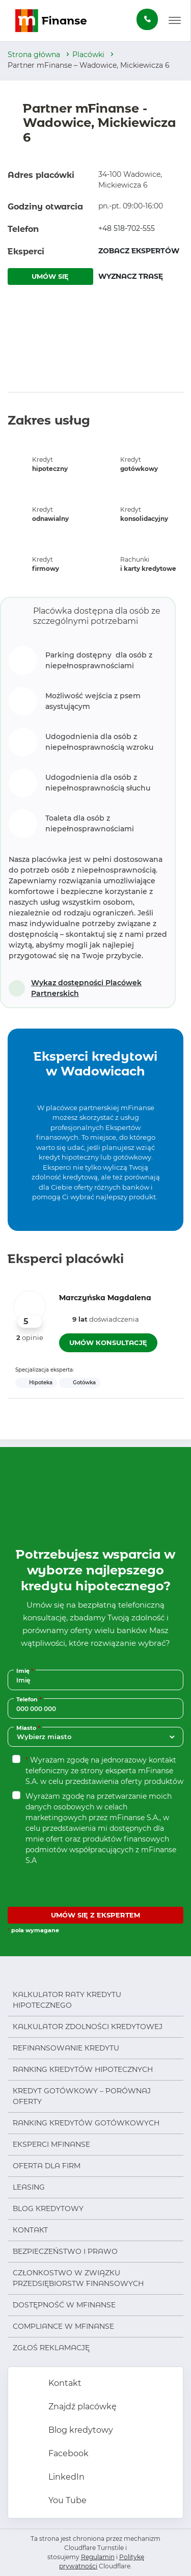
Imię (26, 1670)
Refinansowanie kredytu (66, 2048)
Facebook (67, 2453)
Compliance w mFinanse (63, 2326)
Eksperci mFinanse (51, 2144)
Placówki (88, 54)
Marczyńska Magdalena (105, 1297)
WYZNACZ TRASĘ (130, 276)
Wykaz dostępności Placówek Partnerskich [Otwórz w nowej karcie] (86, 988)
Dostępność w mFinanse (64, 2304)
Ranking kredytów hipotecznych (83, 2069)
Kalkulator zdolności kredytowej (87, 2026)
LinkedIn (65, 2477)
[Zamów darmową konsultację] (147, 19)
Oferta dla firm (46, 2165)
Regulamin (98, 2557)
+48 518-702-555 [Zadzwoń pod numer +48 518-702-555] (126, 228)
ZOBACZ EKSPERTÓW (138, 250)
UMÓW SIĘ (50, 276)
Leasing (29, 2187)
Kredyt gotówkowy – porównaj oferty (82, 2096)
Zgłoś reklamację (51, 2347)
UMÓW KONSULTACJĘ (108, 1342)
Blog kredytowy (48, 2208)
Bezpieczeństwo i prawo (65, 2251)
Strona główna (34, 54)
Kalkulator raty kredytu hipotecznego (67, 2000)
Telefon (30, 1699)
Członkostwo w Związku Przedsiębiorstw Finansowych (78, 2278)
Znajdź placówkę (81, 2406)
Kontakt (30, 2230)
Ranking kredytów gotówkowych (86, 2122)
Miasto (29, 1727)
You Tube (66, 2500)
